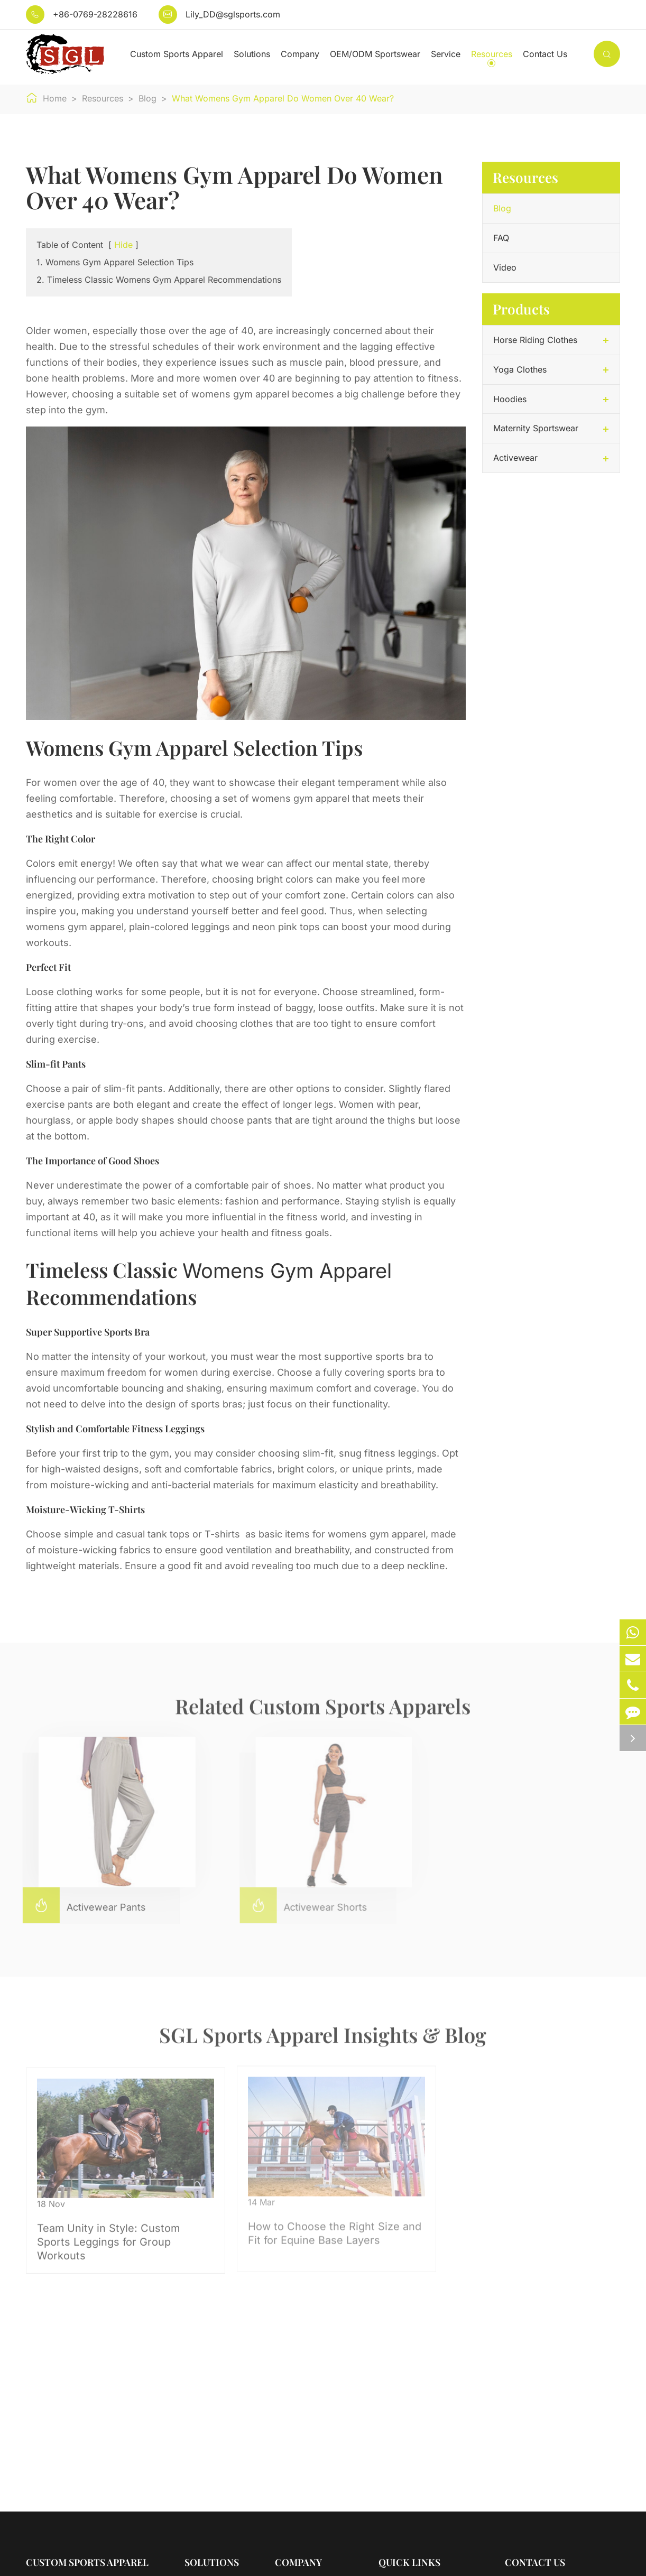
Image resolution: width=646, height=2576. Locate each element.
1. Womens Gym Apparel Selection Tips (114, 262)
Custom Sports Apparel (176, 54)
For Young (204, 2432)
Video (504, 267)
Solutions (252, 54)
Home (55, 98)
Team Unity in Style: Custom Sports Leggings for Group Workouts (109, 2230)
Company (300, 54)
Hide (123, 244)
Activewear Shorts (298, 1905)
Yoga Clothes (520, 369)
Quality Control (305, 2432)
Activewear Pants (78, 1905)
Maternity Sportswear (535, 428)
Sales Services (407, 2394)
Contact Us (545, 54)
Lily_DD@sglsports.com (233, 14)
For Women (207, 2394)
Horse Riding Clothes (535, 340)
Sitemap (42, 2559)
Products (521, 309)
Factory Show (302, 2413)
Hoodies (510, 399)
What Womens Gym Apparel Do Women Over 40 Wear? (283, 98)
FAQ (501, 238)
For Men (200, 2413)
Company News (306, 2451)
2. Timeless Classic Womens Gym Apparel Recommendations (158, 279)
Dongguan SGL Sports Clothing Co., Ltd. (161, 2543)
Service (445, 54)
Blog (147, 98)
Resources (491, 54)
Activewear (515, 457)
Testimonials (403, 2413)
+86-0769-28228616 (95, 14)
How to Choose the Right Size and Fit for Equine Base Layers (316, 2221)
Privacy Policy (105, 2559)
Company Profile (308, 2394)
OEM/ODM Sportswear (375, 54)
